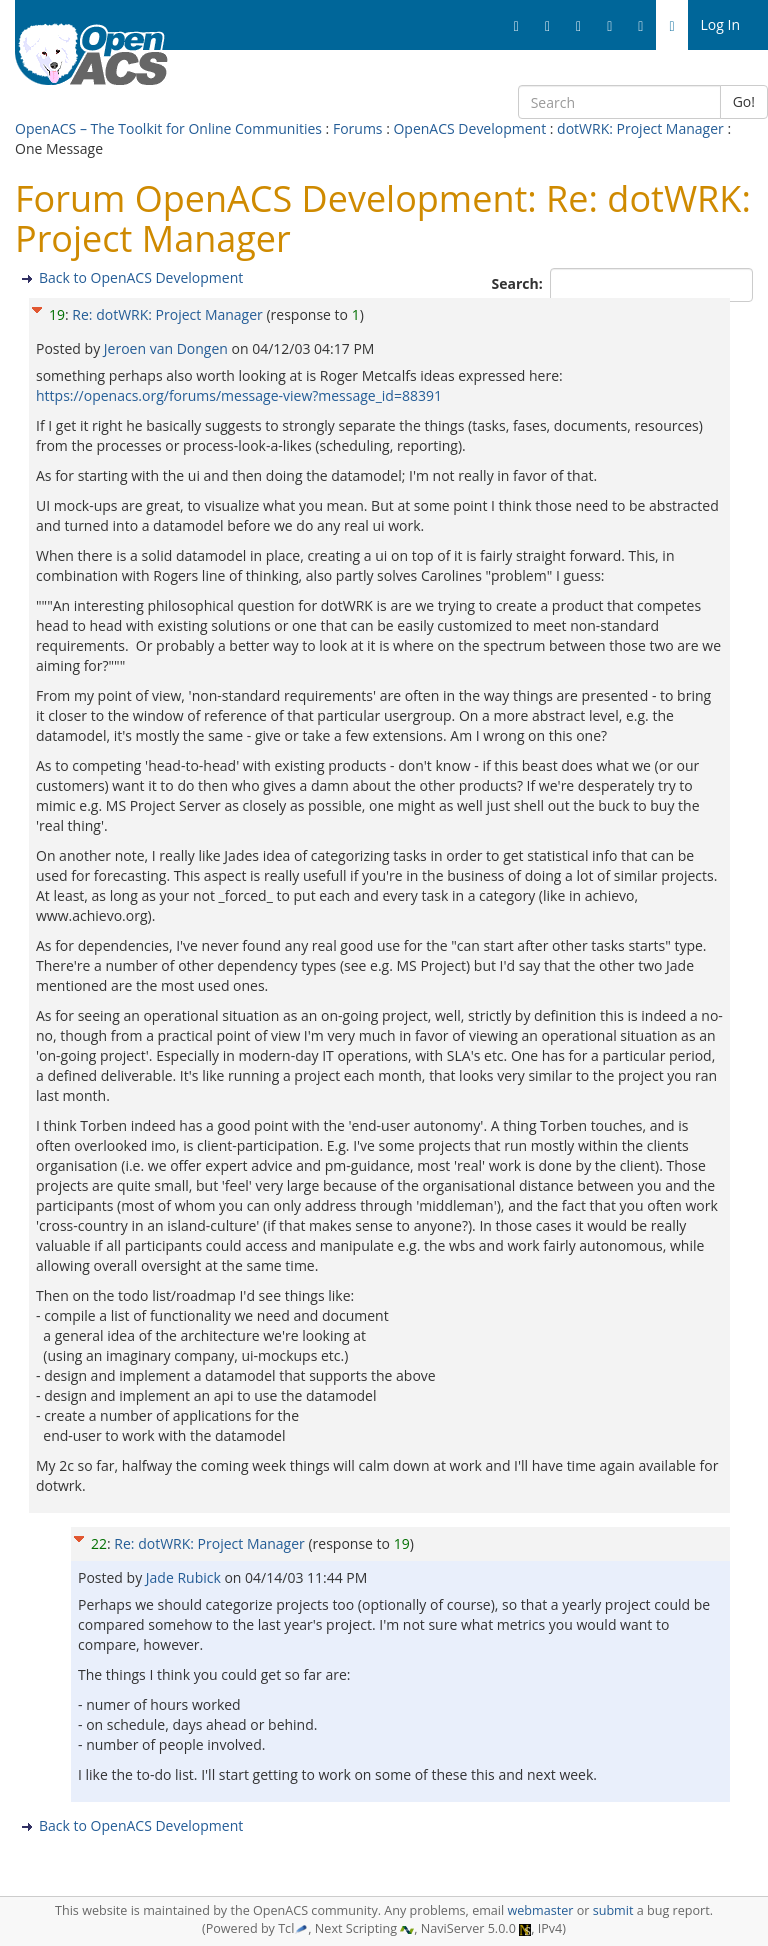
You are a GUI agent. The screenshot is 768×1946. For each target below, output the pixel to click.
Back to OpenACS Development (141, 277)
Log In (720, 24)
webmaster (540, 1910)
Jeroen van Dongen (168, 348)
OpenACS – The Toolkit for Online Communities (168, 128)
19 (57, 314)
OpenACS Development (469, 128)
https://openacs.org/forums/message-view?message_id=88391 (239, 395)
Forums (358, 128)
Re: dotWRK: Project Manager (167, 314)
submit (613, 1910)
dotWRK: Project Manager (640, 128)
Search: (519, 283)
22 (99, 1543)
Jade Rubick (185, 1577)
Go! (744, 101)
